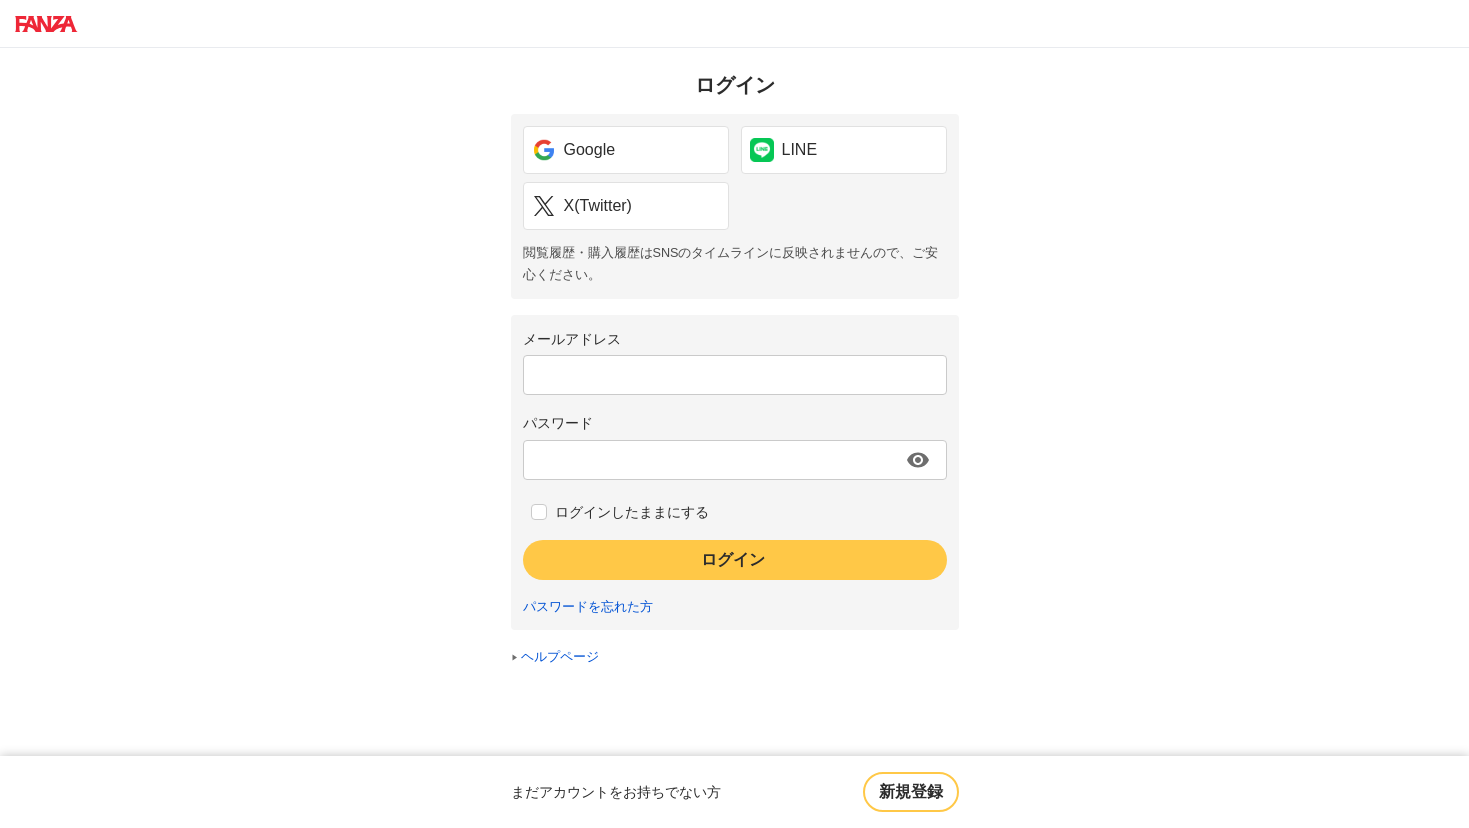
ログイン (733, 559)
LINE (784, 150)
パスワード (558, 423)
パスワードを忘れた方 (588, 607)
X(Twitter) (582, 206)
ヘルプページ (560, 657)
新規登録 (911, 791)
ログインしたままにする (632, 512)
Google (574, 150)
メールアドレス (572, 339)
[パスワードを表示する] (918, 460)
